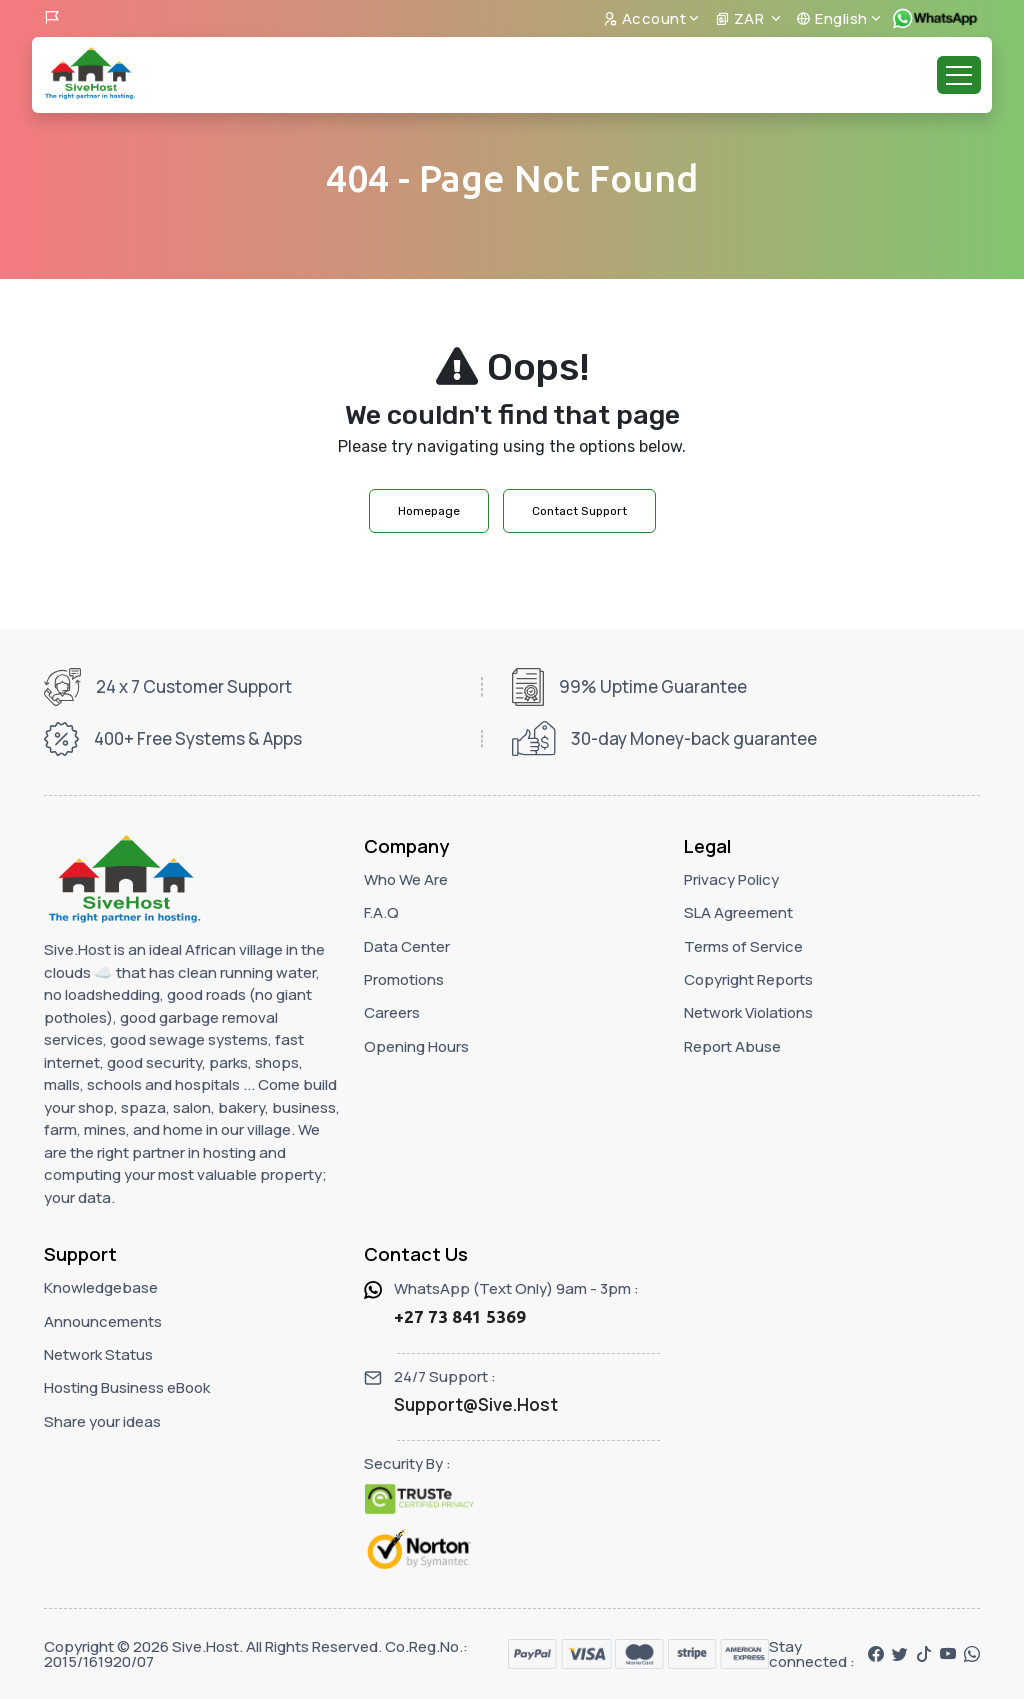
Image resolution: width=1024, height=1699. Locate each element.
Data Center (407, 946)
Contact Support (579, 511)
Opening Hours (416, 1046)
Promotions (404, 979)
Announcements (103, 1321)
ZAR (741, 18)
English (832, 18)
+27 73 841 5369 (460, 1316)
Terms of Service (743, 946)
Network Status (98, 1354)
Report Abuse (732, 1046)
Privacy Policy (731, 879)
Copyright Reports (748, 979)
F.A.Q (381, 912)
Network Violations (748, 1012)
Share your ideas (102, 1421)
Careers (392, 1012)
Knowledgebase (101, 1287)
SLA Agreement (738, 912)
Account (645, 18)
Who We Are (406, 879)
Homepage (429, 511)
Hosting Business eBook (127, 1387)
